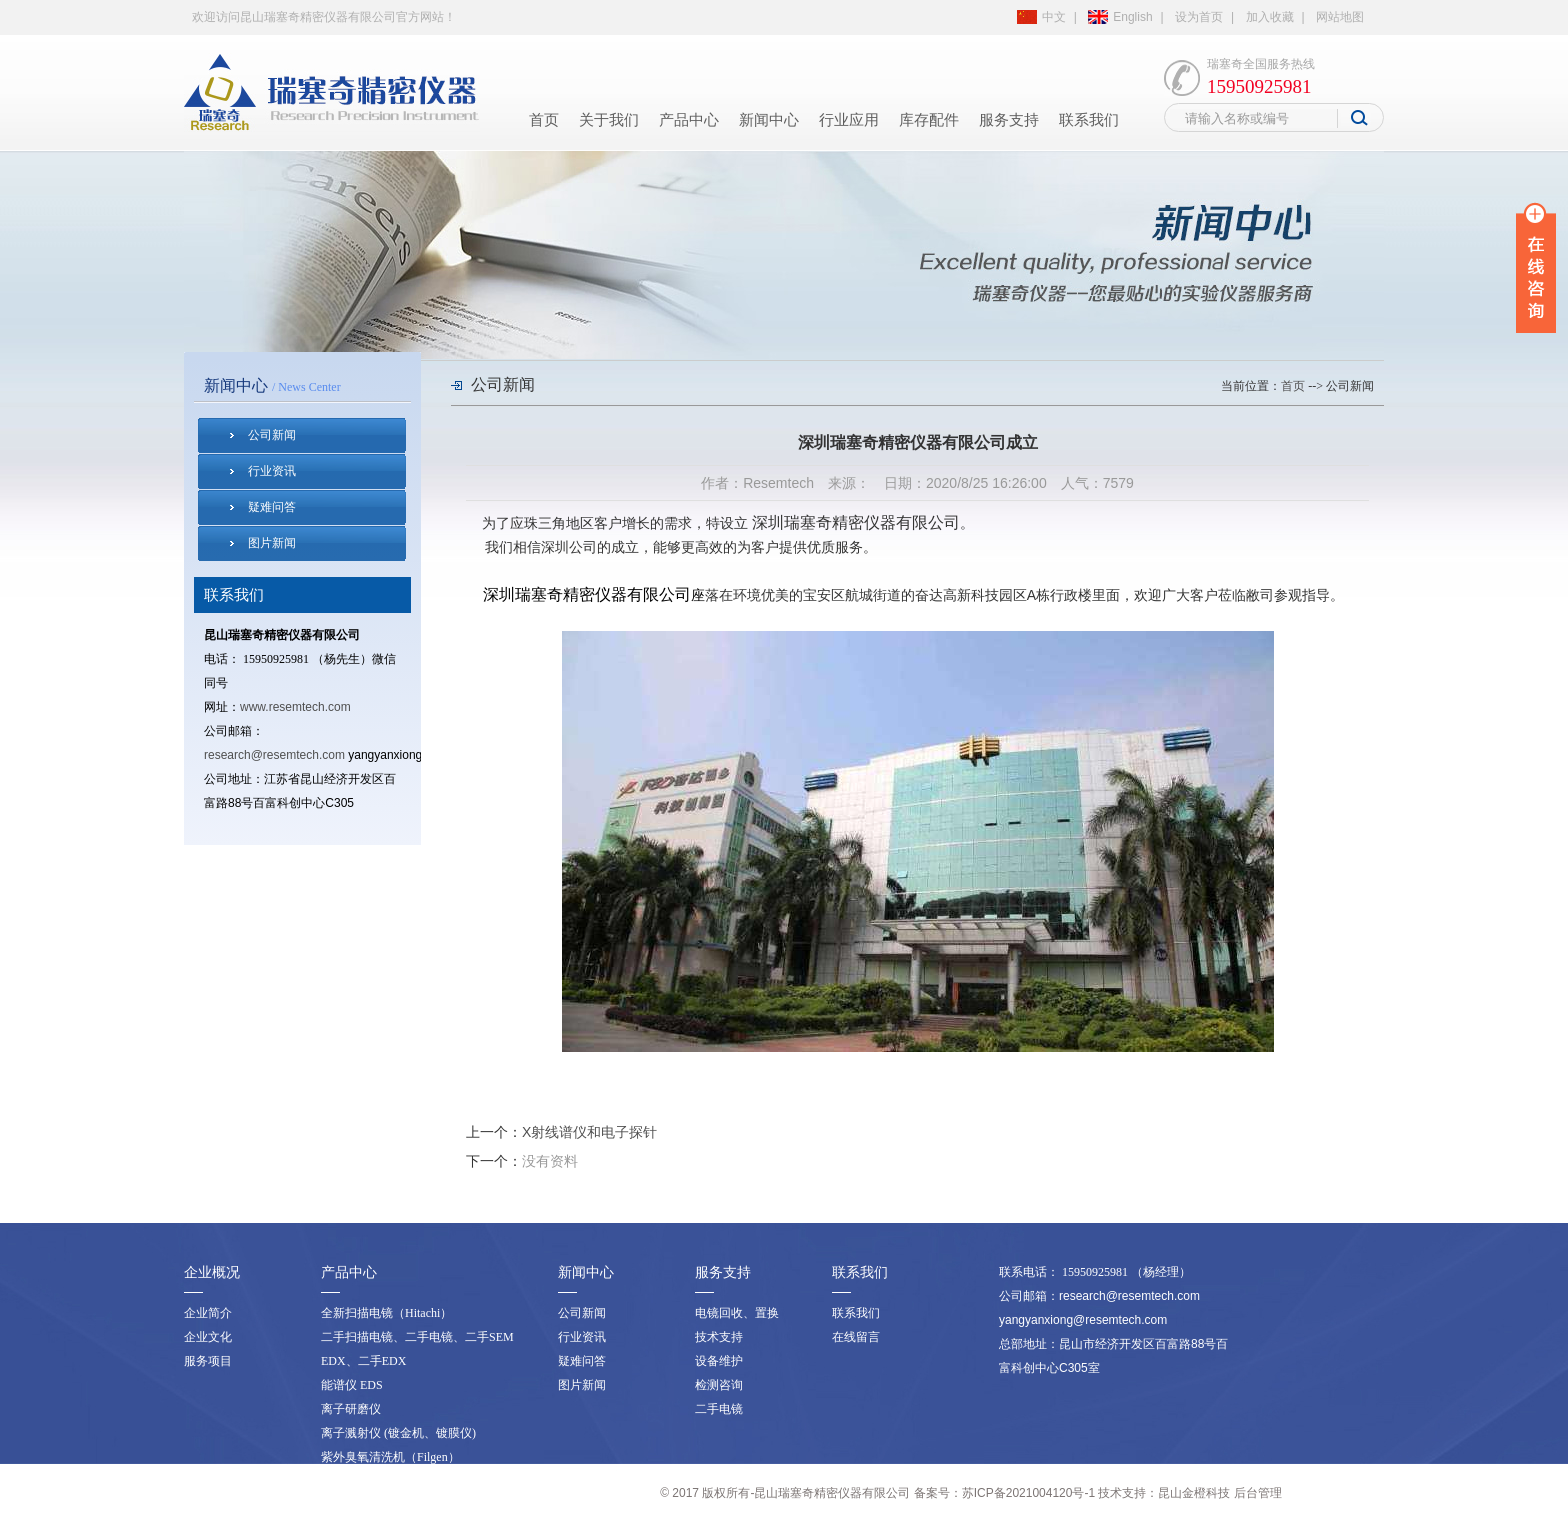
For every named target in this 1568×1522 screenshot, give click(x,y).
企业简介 (208, 1313)
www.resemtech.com (295, 707)
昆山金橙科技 (1194, 1493)
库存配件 (929, 120)
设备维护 (719, 1361)
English (1132, 17)
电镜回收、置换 (737, 1313)
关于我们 (609, 120)
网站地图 (1340, 17)
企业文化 (208, 1337)
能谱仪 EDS (352, 1385)
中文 (1054, 17)
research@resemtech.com (274, 755)
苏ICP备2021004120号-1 (1028, 1493)
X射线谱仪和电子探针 (589, 1132)
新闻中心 (769, 120)
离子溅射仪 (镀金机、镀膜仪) (398, 1433)
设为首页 (1199, 17)
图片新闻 (272, 543)
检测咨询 (719, 1385)
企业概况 (212, 1272)
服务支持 (1009, 120)
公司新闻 (272, 435)
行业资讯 (272, 471)
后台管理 (1258, 1493)
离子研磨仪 (351, 1409)
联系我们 (1089, 120)
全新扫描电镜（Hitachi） (386, 1313)
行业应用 (849, 120)
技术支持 (719, 1337)
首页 (544, 120)
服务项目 (208, 1361)
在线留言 (856, 1337)
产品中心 (689, 120)
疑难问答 (272, 507)
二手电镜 (719, 1409)
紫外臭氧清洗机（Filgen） (390, 1457)
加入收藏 (1270, 17)
